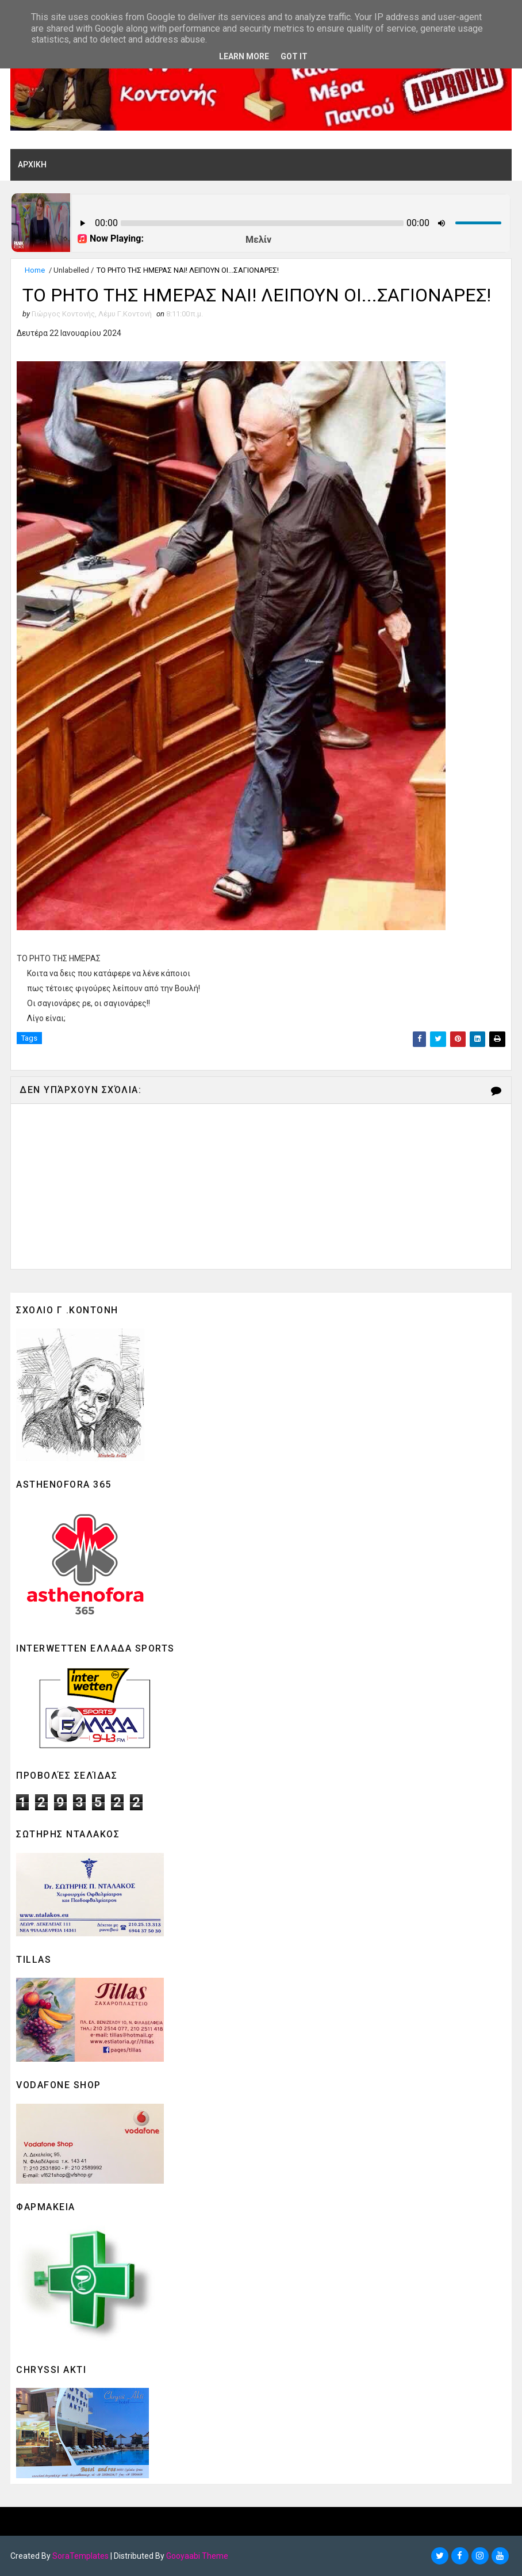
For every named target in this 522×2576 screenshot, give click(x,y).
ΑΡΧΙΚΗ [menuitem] (32, 164)
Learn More (244, 56)
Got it (294, 56)
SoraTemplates (80, 2555)
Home (35, 270)
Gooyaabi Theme (197, 2555)
